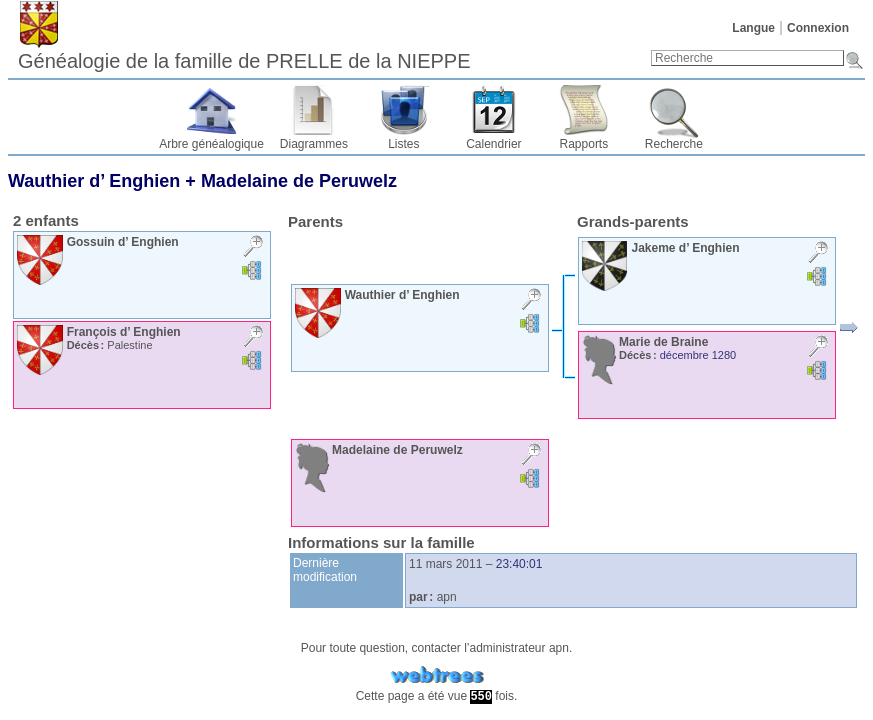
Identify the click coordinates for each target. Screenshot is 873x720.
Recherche (674, 144)
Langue (753, 28)
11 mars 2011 (445, 564)
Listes (403, 144)
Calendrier (493, 144)
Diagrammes (314, 144)
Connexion (818, 28)
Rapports (584, 144)
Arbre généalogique (211, 144)
